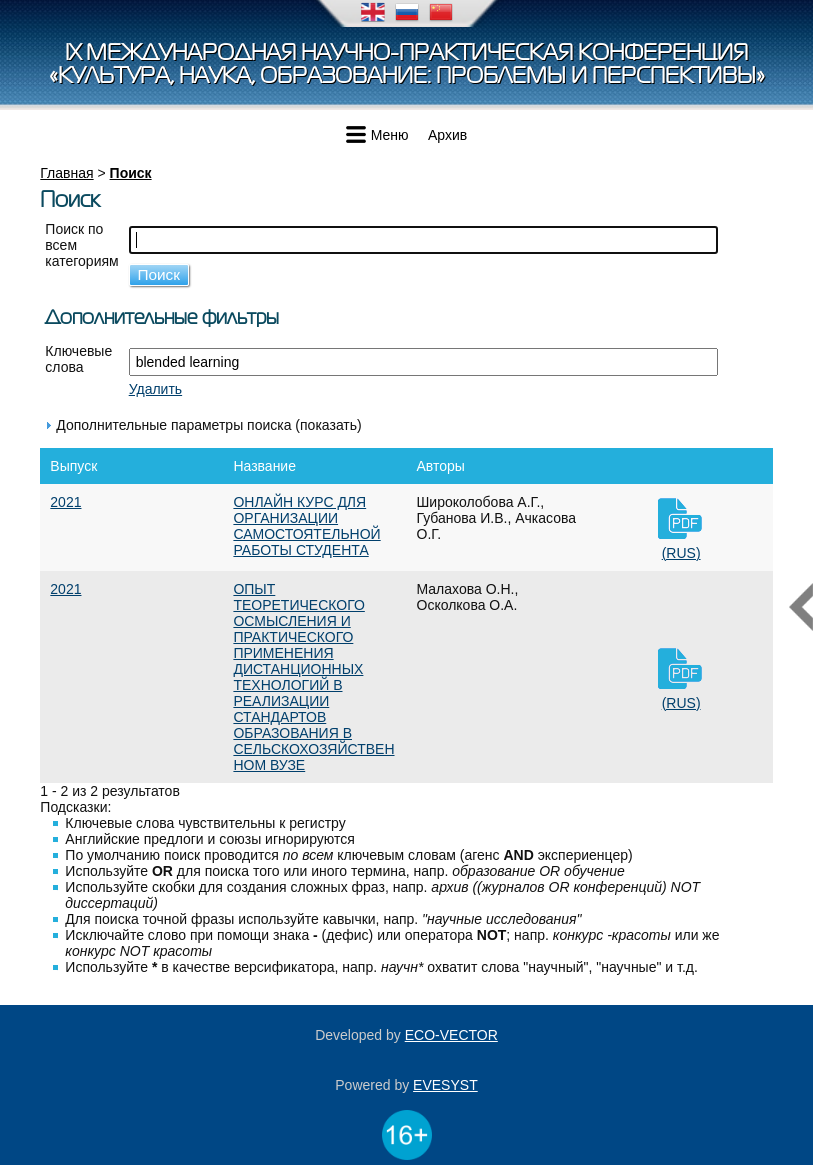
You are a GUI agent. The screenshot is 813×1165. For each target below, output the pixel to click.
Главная (66, 173)
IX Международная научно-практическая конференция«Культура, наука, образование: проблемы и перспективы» (407, 64)
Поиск (131, 173)
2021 (65, 502)
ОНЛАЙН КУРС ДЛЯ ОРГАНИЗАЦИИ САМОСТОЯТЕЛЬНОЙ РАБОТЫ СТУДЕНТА (306, 526)
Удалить (155, 389)
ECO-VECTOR (451, 1035)
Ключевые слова (78, 359)
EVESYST (445, 1085)
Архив (447, 135)
